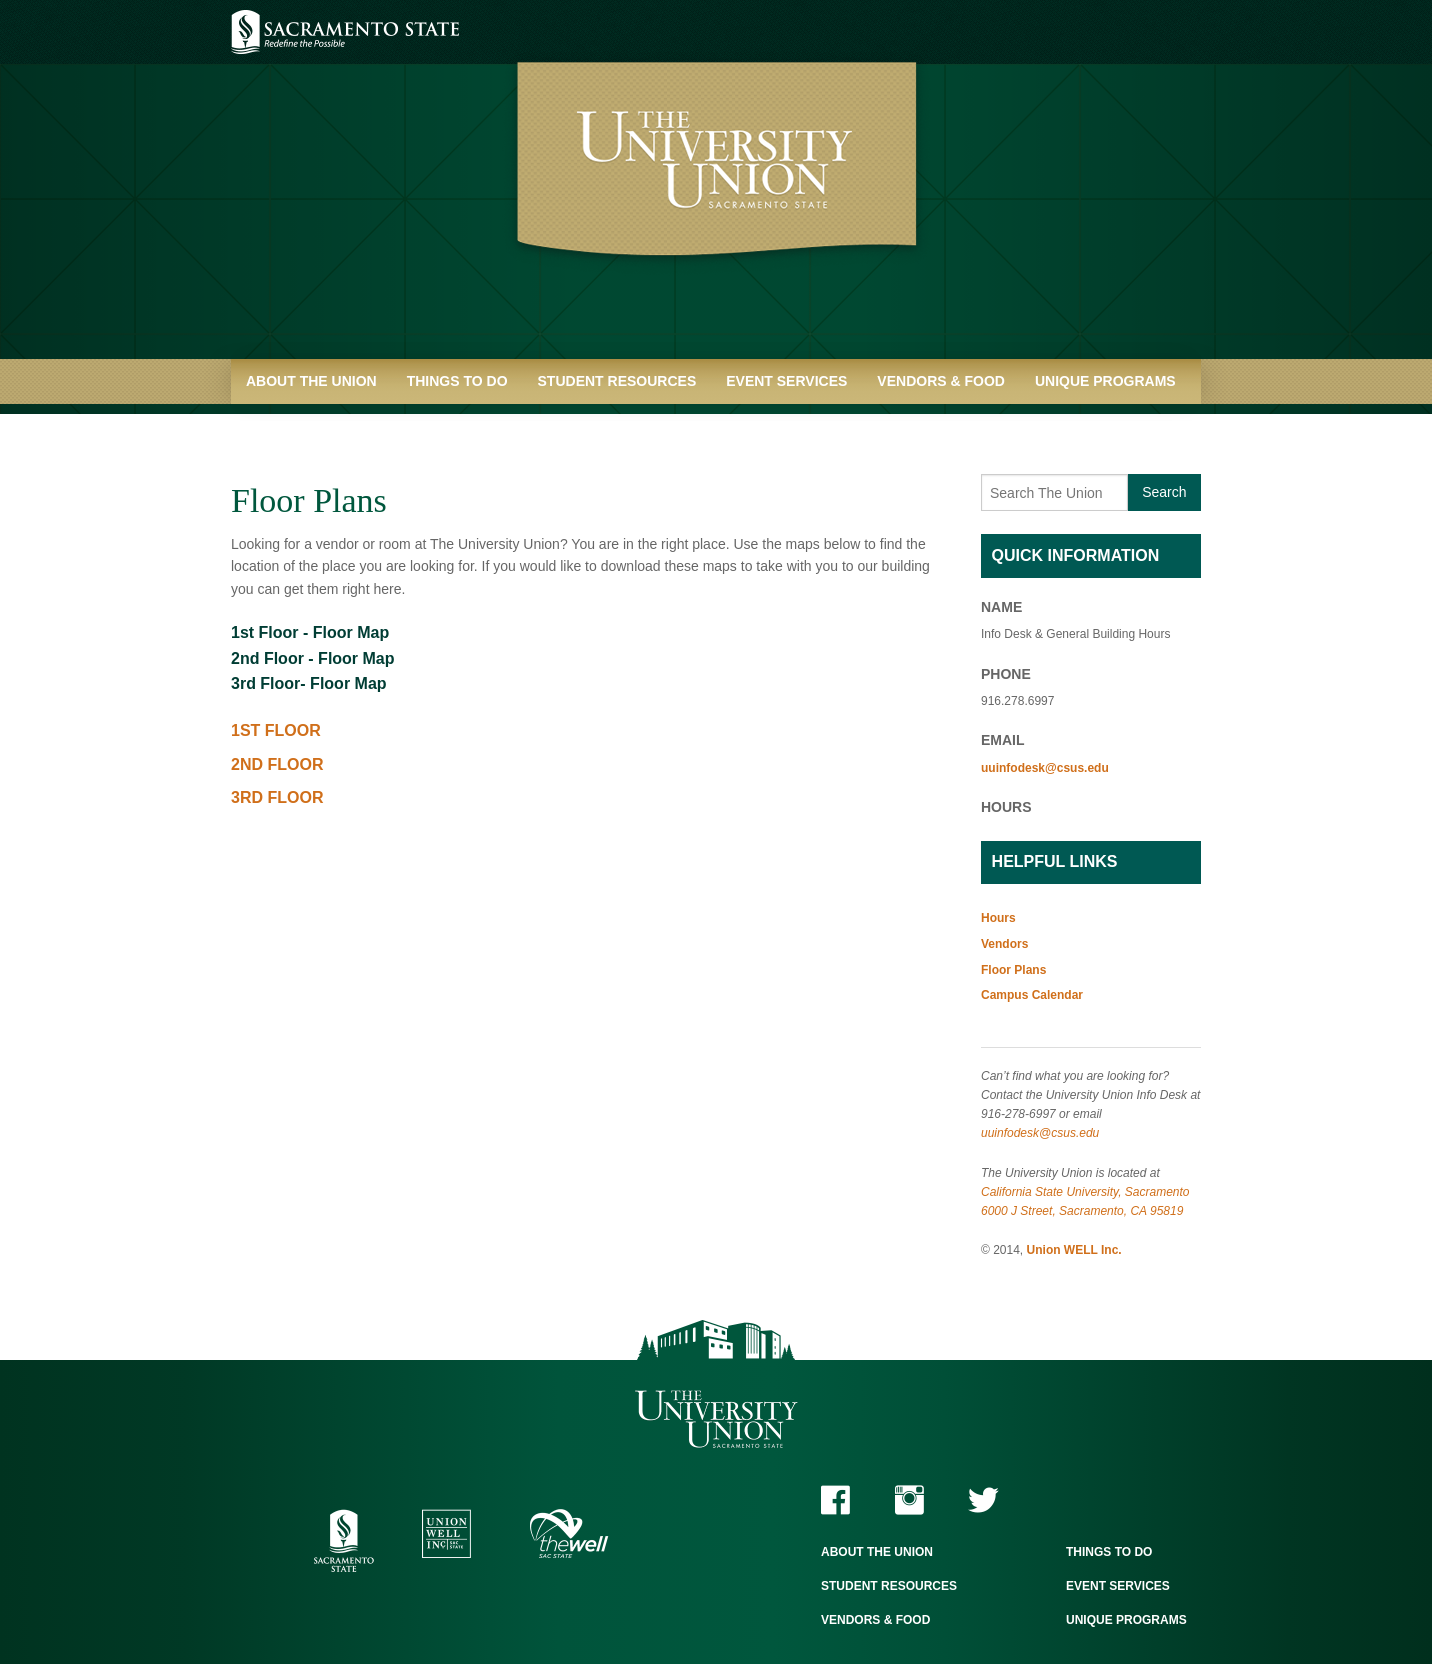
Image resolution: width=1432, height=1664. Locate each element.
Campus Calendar (1032, 995)
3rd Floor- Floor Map (309, 683)
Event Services (786, 381)
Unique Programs (1105, 381)
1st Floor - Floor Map (310, 632)
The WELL (569, 1533)
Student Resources (617, 381)
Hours (998, 918)
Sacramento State (345, 32)
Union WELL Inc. (1074, 1250)
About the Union (311, 381)
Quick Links (291, 426)
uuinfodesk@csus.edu (1045, 768)
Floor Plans (1013, 970)
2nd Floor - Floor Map (313, 658)
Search (1164, 492)
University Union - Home (716, 190)
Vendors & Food (941, 381)
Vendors (1004, 944)
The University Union (716, 1419)
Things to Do (457, 381)
